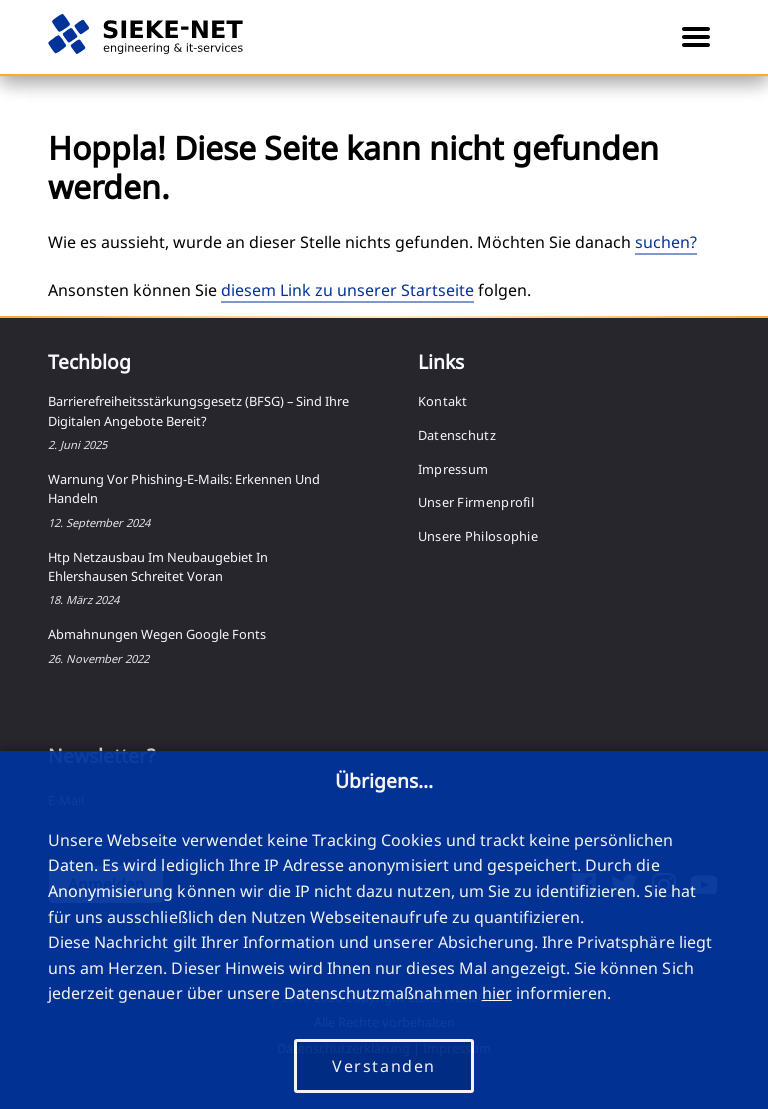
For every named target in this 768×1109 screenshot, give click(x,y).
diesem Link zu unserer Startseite (347, 290)
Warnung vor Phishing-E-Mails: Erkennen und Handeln (184, 488)
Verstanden (384, 1066)
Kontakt (443, 401)
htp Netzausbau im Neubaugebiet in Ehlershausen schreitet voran (158, 566)
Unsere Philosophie (478, 536)
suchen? (666, 242)
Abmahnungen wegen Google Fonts (157, 634)
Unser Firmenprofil (476, 502)
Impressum (453, 469)
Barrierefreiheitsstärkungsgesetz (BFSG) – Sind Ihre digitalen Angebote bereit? (198, 410)
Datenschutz (457, 435)
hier (497, 993)
